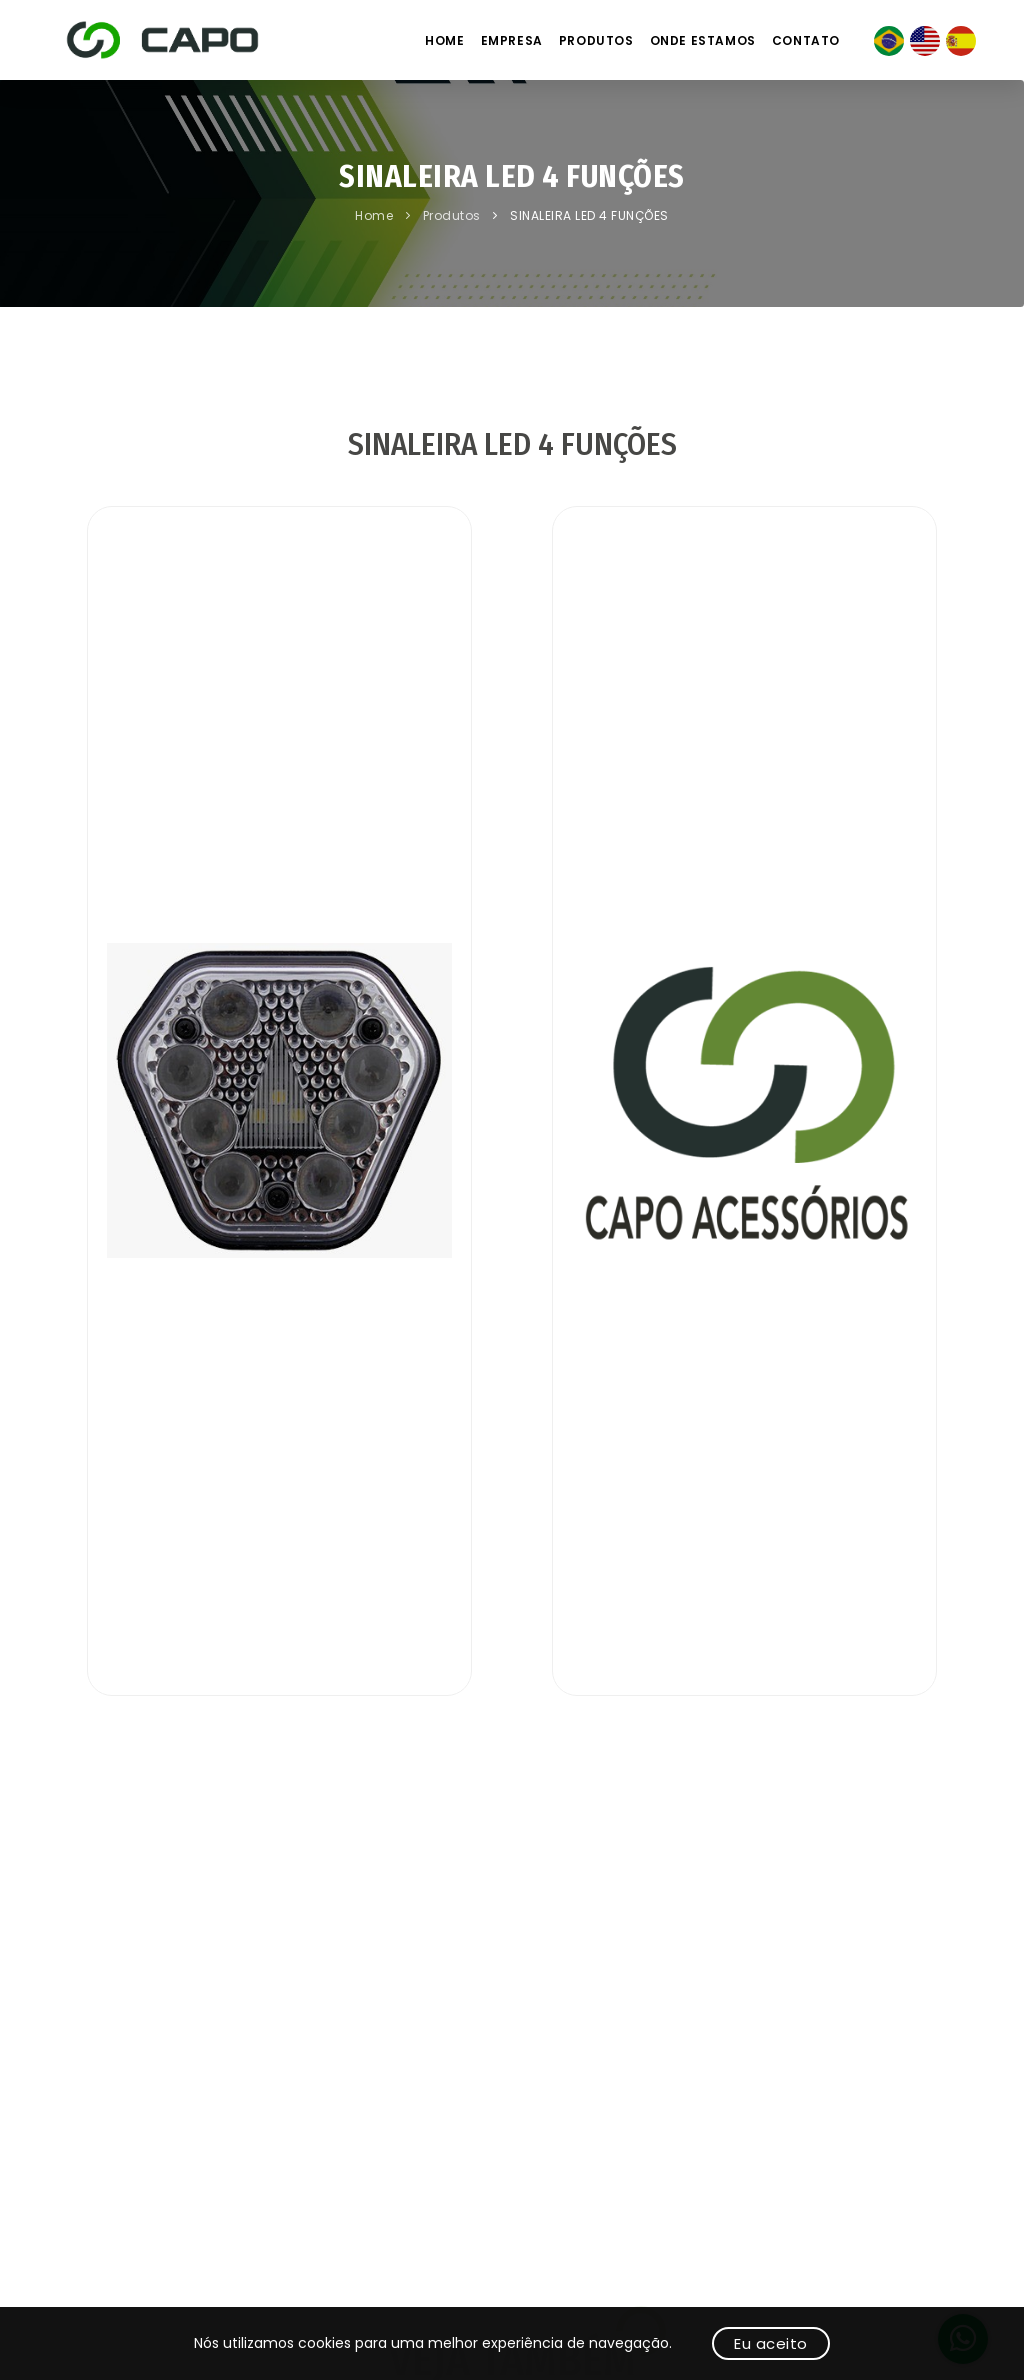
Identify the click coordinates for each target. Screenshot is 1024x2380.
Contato (806, 40)
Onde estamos (703, 40)
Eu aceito (771, 2343)
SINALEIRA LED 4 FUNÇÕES (589, 215)
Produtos (596, 40)
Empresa (512, 40)
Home (444, 40)
